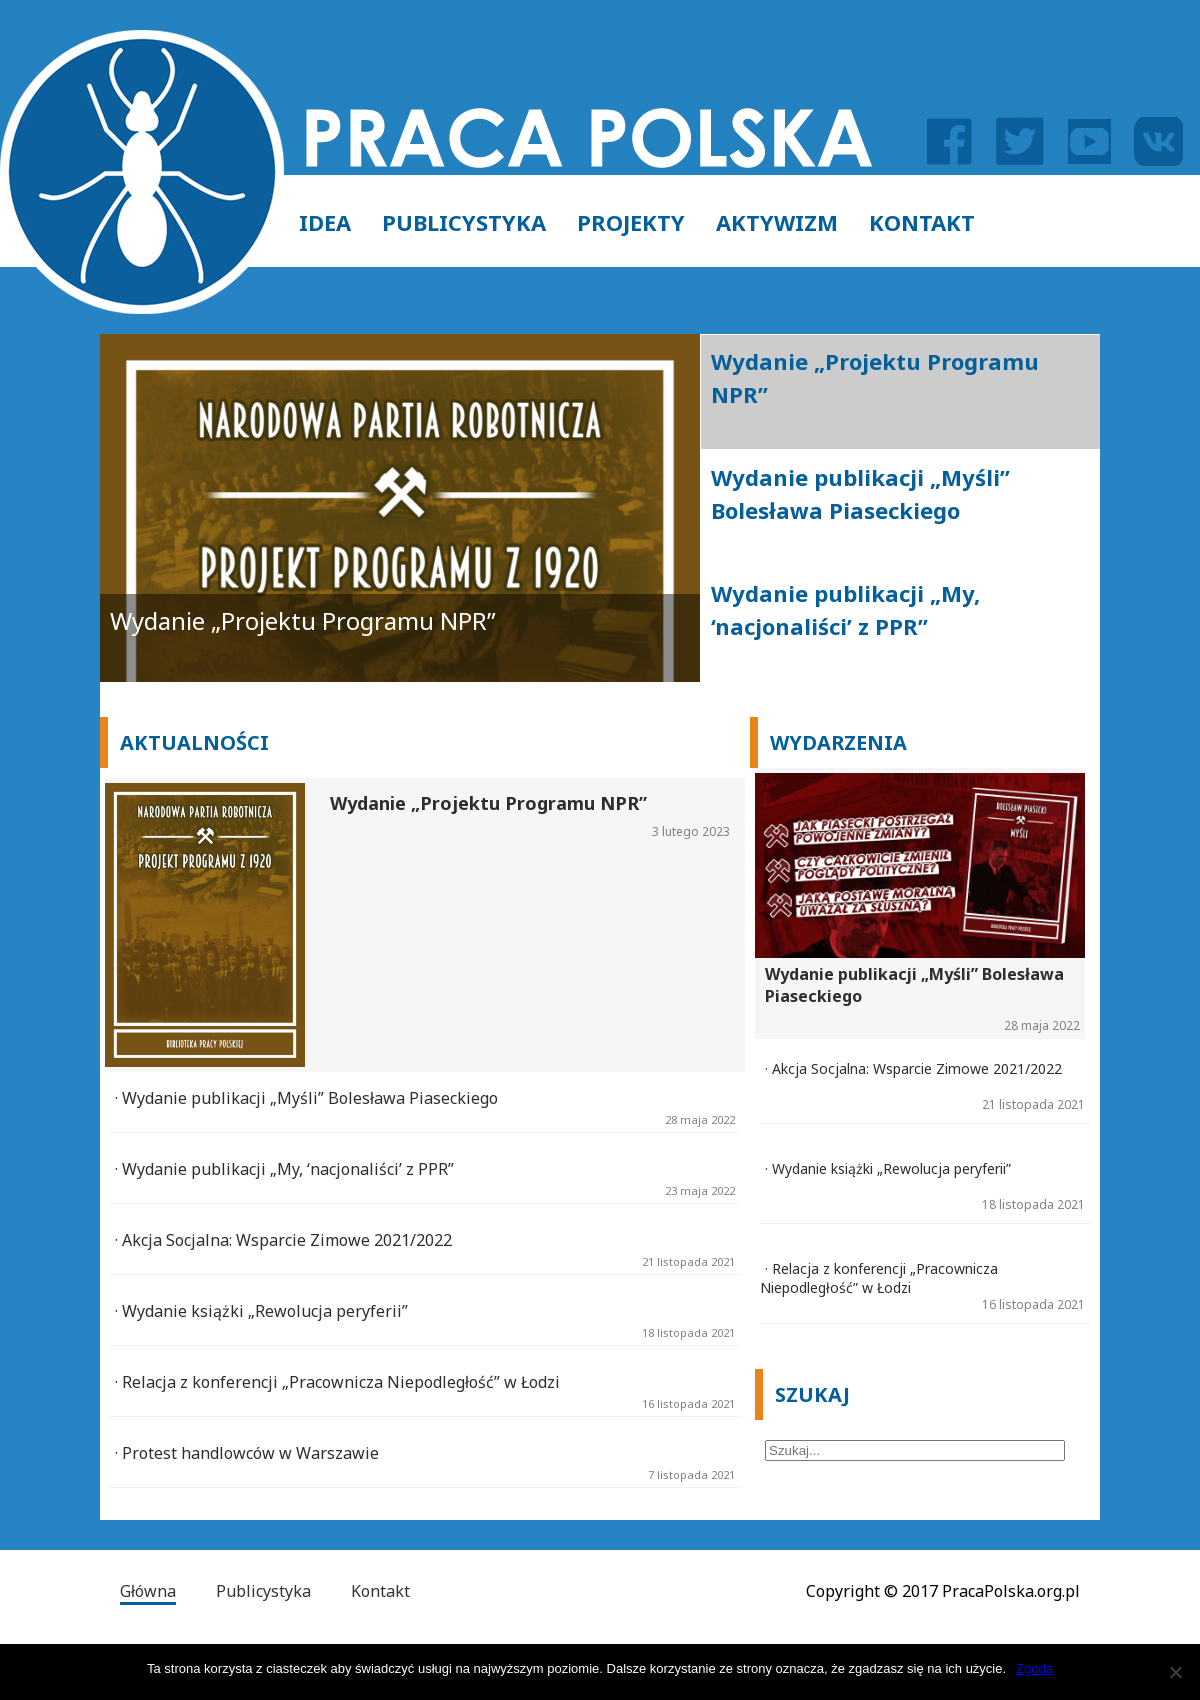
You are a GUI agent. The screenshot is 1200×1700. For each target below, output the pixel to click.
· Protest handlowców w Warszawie (247, 1453)
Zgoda (1034, 1668)
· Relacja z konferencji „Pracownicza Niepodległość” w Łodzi (337, 1382)
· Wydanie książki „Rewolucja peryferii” (261, 1311)
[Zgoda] (1175, 1672)
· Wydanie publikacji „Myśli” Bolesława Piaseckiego (306, 1098)
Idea (325, 222)
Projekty (631, 222)
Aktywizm (777, 222)
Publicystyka (464, 222)
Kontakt (922, 222)
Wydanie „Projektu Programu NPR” (303, 620)
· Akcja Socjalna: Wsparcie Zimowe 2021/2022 (283, 1240)
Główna (148, 1591)
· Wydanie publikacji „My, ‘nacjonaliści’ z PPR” (284, 1169)
